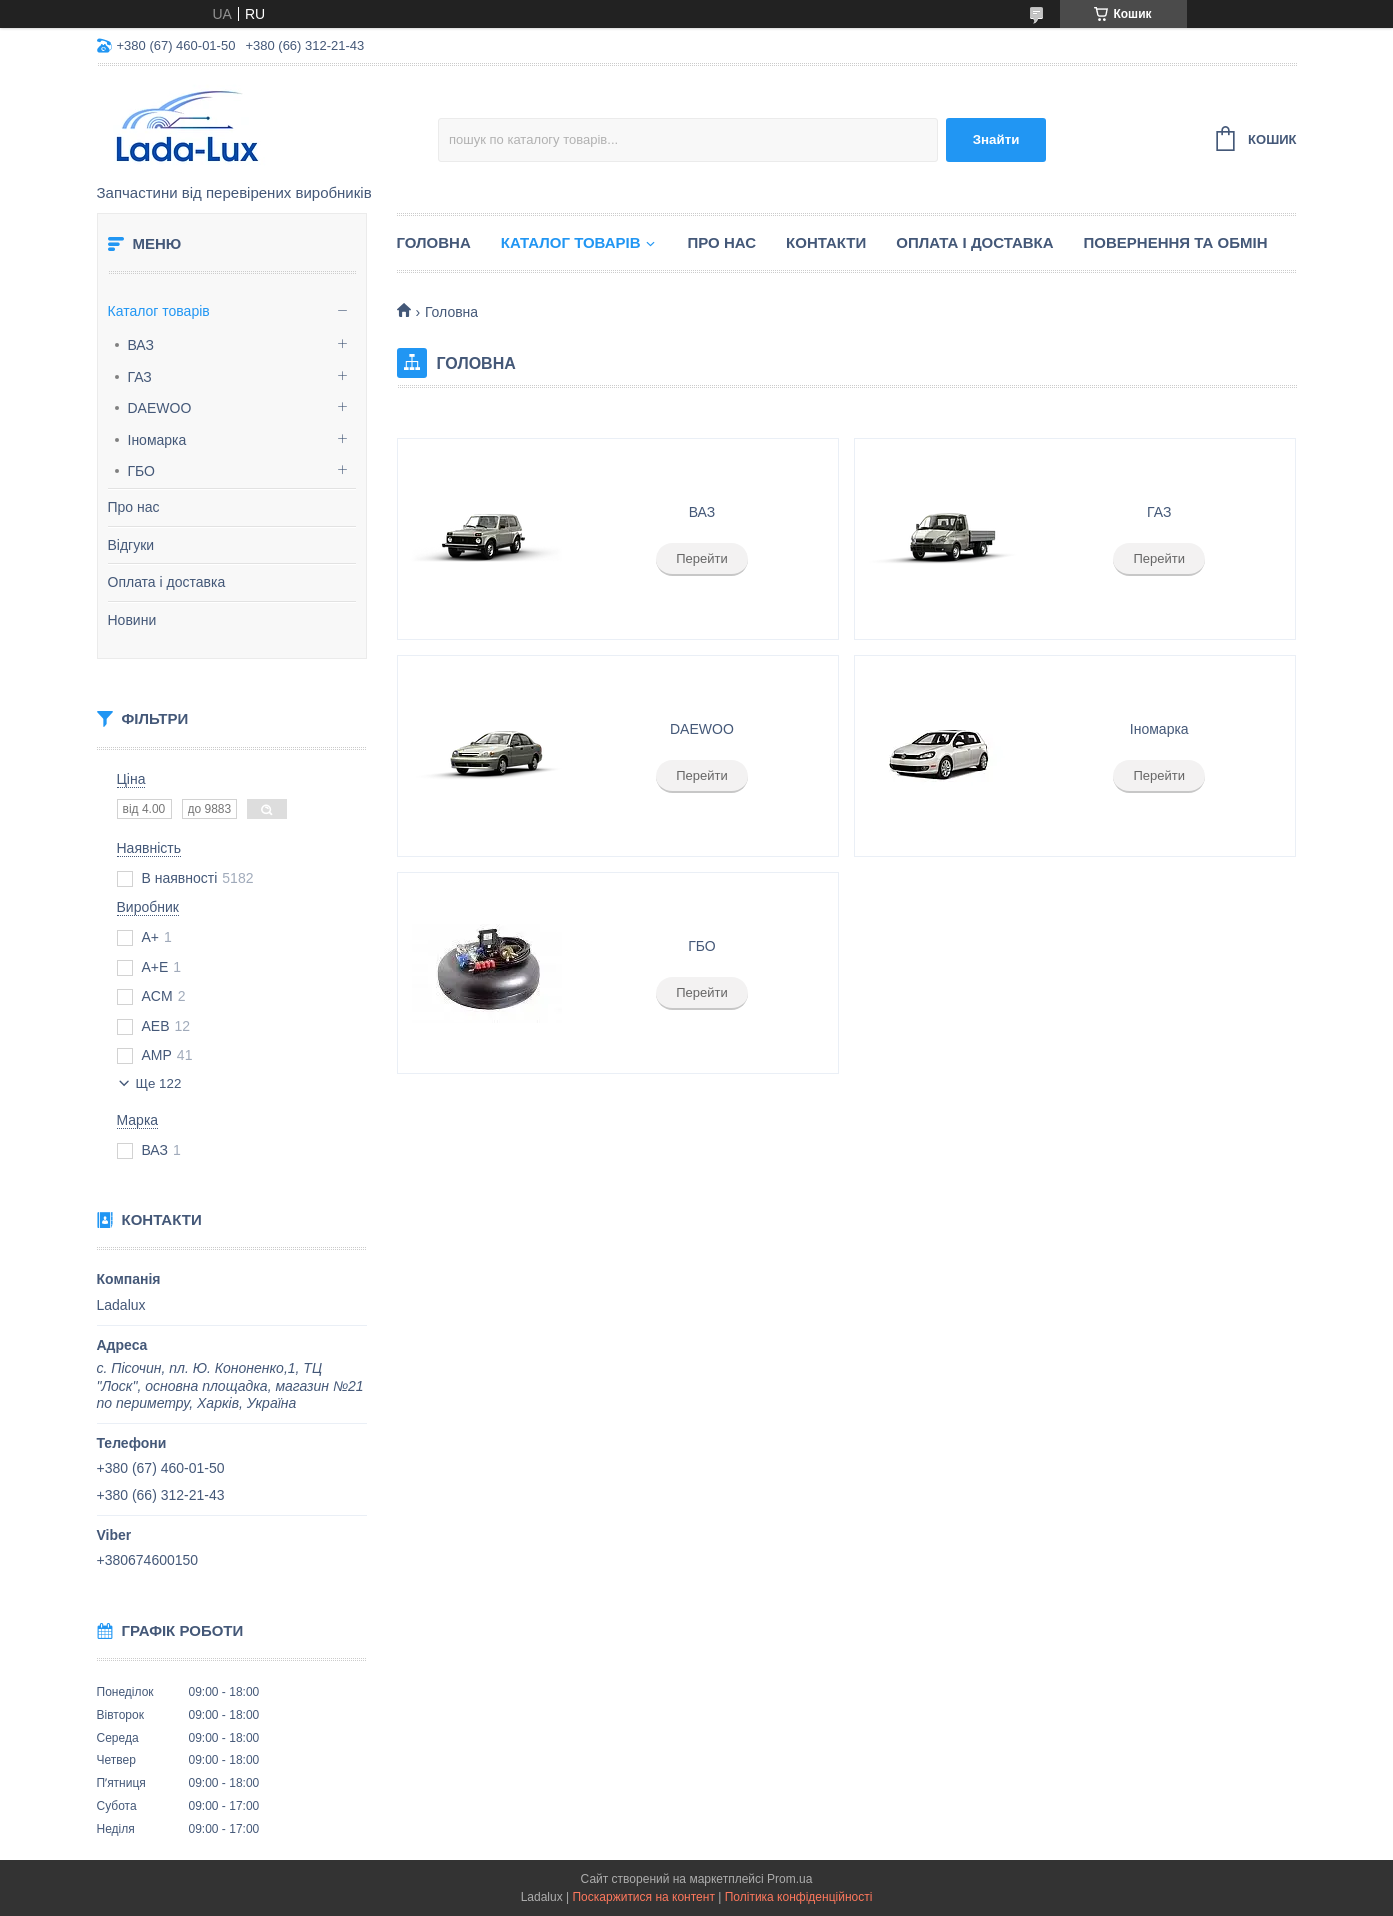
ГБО (142, 471)
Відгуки (131, 545)
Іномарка (157, 440)
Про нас (134, 507)
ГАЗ (140, 377)
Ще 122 (159, 1083)
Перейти (702, 558)
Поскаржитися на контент (643, 1897)
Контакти (826, 242)
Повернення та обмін (1176, 242)
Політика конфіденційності (799, 1897)
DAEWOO (160, 408)
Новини (132, 620)
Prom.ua (789, 1879)
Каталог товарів (159, 311)
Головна (434, 242)
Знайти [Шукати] (996, 139)
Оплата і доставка (167, 582)
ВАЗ (141, 345)
